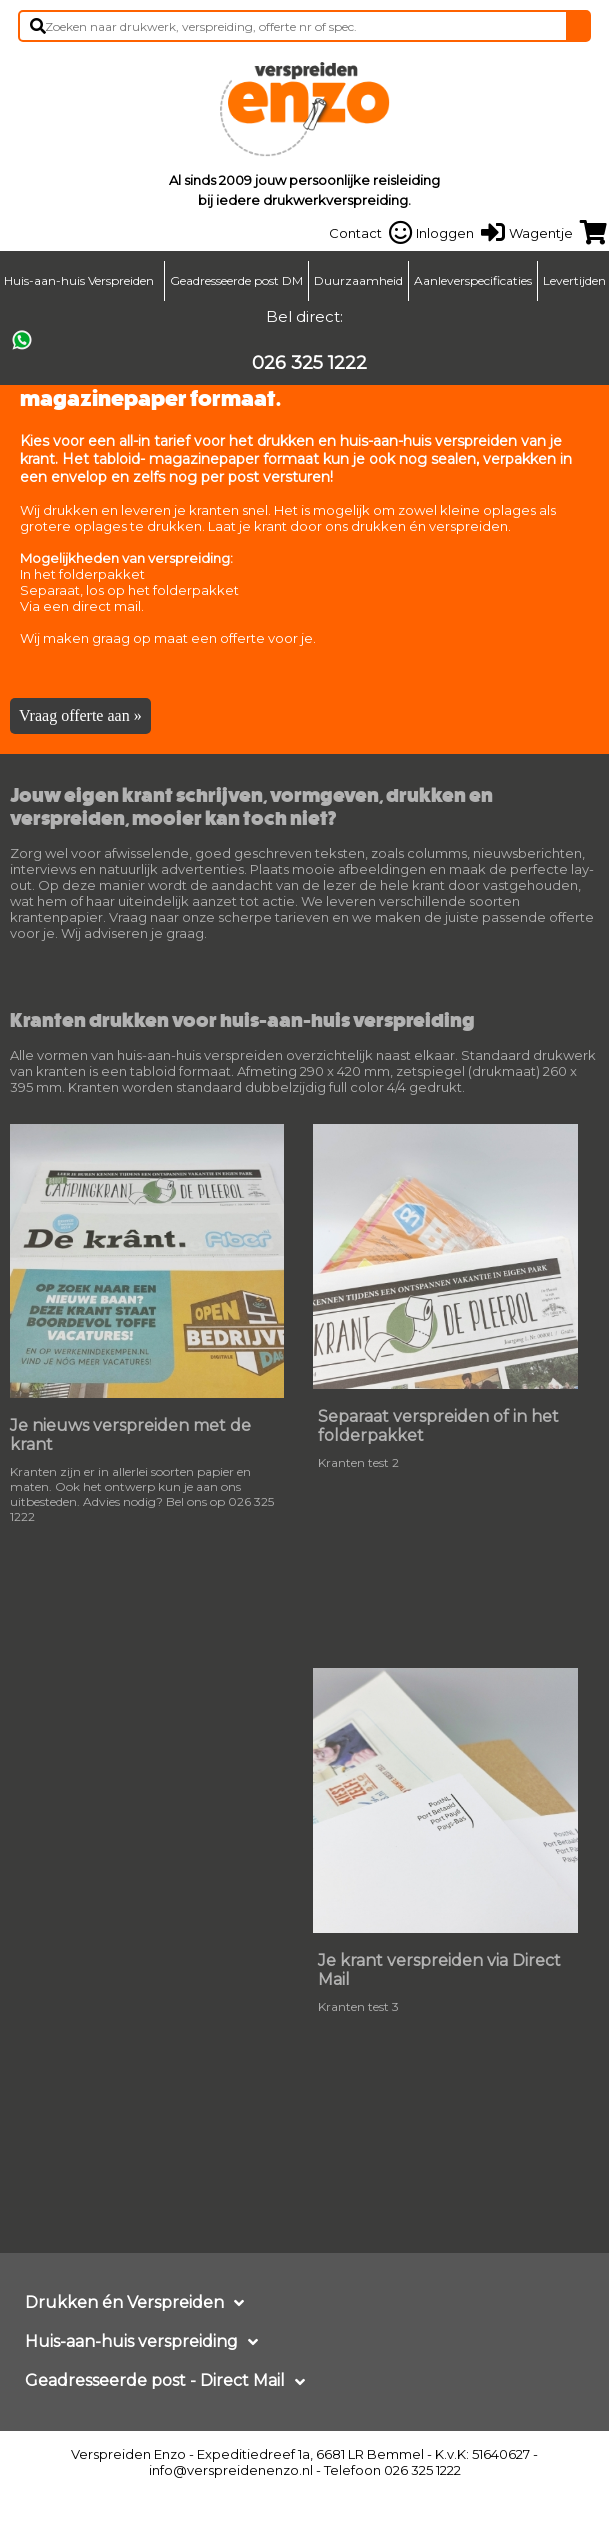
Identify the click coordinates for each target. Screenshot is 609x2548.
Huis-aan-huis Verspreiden (79, 280)
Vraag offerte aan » (80, 715)
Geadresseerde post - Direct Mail (155, 2380)
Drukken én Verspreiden (124, 2302)
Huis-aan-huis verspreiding (131, 2341)
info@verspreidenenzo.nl (231, 2470)
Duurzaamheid (358, 280)
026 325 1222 (309, 363)
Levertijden (574, 280)
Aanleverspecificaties (473, 280)
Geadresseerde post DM (236, 280)
